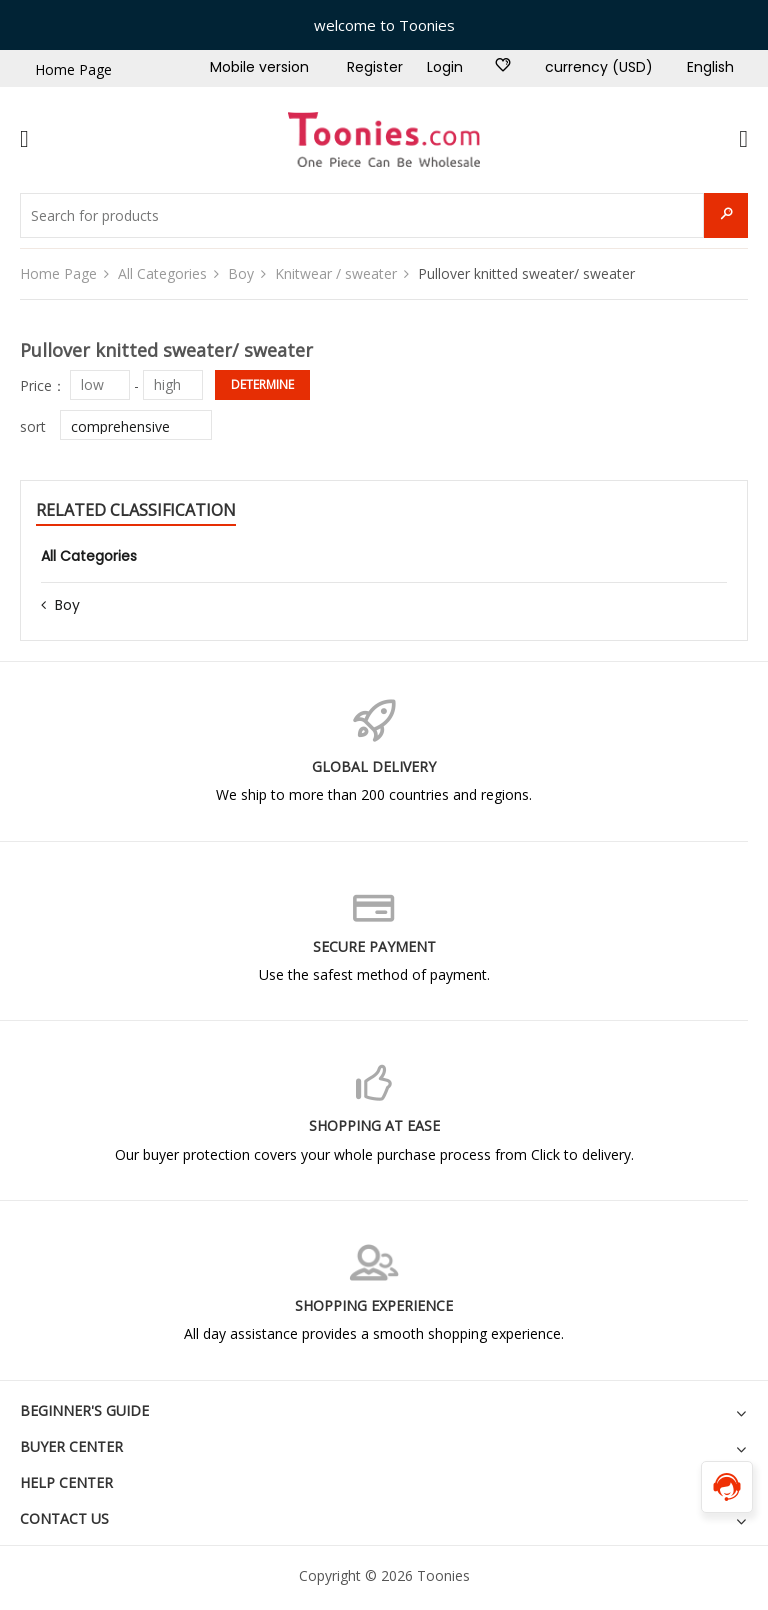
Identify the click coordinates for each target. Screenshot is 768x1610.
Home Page (73, 69)
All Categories (162, 273)
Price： (43, 384)
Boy (241, 273)
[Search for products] (362, 215)
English (710, 67)
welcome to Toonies (384, 25)
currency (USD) (599, 67)
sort (33, 426)
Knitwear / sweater (336, 273)
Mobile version (259, 67)
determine (262, 384)
